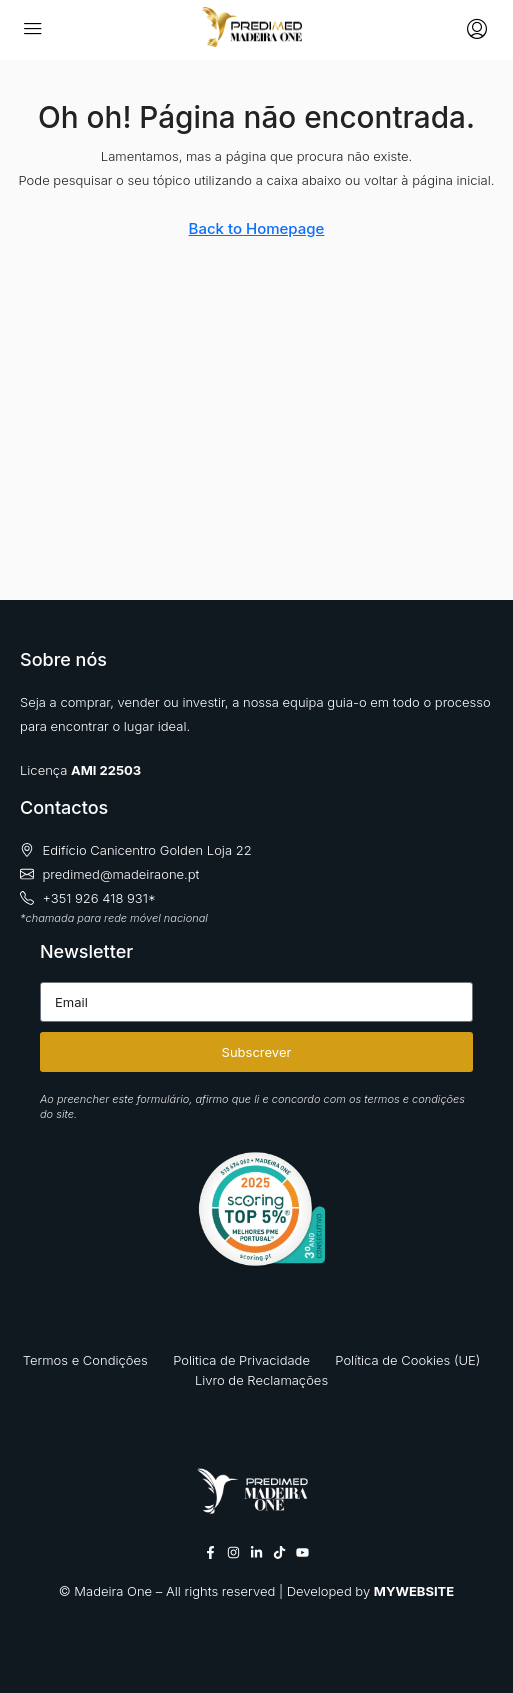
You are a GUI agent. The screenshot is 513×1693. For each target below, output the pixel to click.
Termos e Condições (85, 1360)
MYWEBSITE (414, 1591)
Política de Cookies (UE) (407, 1360)
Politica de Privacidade (241, 1360)
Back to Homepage (257, 228)
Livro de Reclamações (261, 1380)
